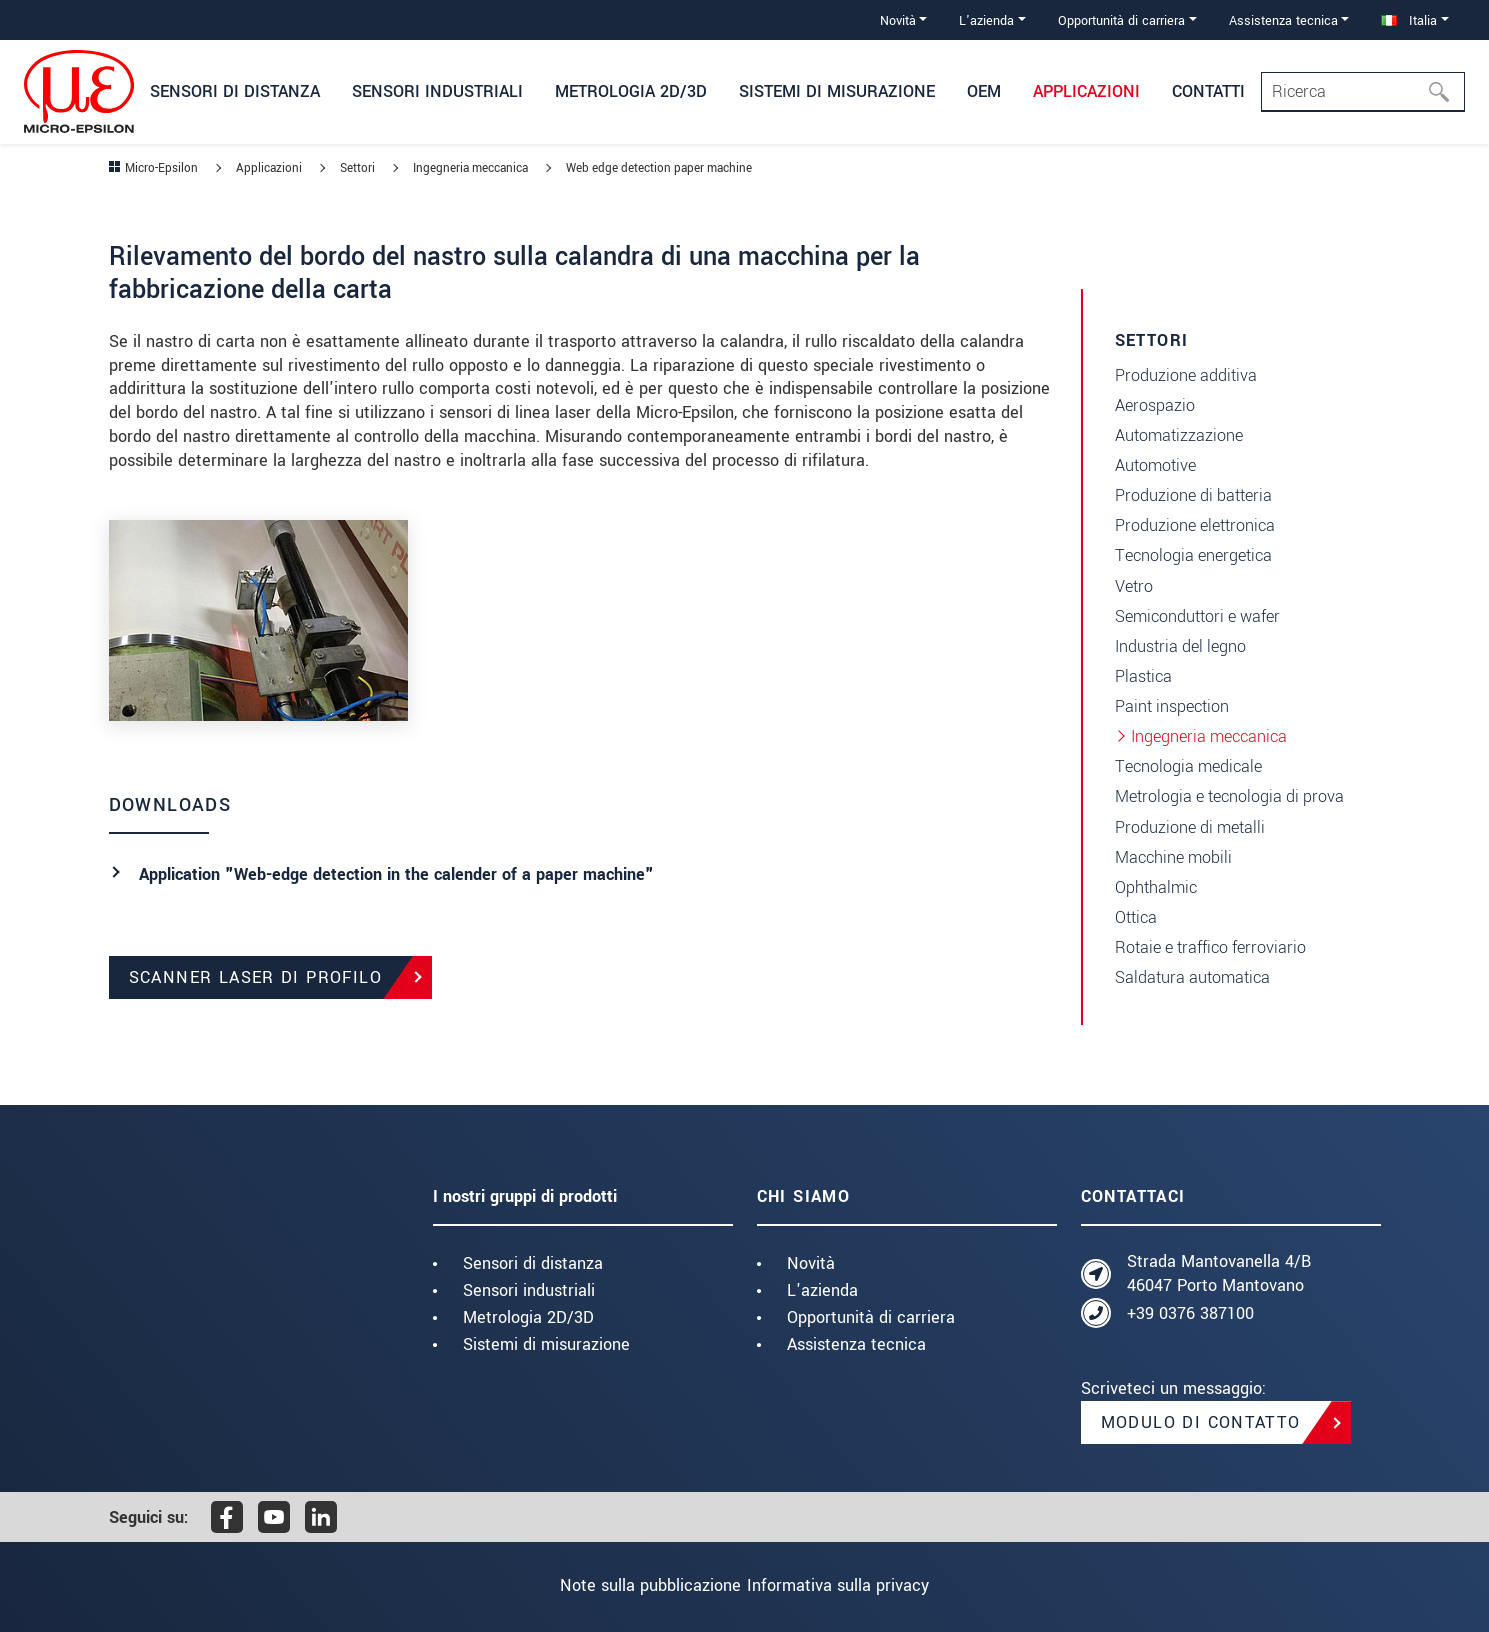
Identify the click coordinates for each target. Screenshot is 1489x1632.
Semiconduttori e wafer (1197, 616)
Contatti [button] (1208, 91)
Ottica (1136, 917)
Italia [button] (1409, 20)
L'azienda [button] (986, 20)
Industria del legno (1180, 646)
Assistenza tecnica (856, 1344)
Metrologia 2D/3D (528, 1317)
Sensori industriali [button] (437, 91)
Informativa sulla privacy (854, 1585)
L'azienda (822, 1290)
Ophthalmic (1156, 887)
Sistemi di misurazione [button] (837, 91)
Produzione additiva (1186, 375)
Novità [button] (898, 20)
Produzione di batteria (1193, 495)
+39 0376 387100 (1190, 1313)
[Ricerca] (1445, 92)
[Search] (1363, 92)
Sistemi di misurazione (546, 1344)
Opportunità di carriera (871, 1317)
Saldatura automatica (1192, 977)
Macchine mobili (1173, 857)
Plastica (1143, 676)
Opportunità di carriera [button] (1121, 20)
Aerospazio (1155, 405)
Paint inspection (1172, 706)
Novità (811, 1263)
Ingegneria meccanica (1209, 736)
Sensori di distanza (533, 1263)
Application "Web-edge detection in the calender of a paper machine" (396, 874)
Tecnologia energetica (1193, 555)
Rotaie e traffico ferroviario (1210, 947)
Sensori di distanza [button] (235, 91)
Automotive (1155, 465)
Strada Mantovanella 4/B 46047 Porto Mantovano (1219, 1273)
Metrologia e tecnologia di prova (1229, 796)
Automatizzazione (1179, 435)
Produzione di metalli (1190, 827)
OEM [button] (984, 91)
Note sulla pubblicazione (634, 1585)
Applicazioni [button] (1086, 91)
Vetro (1134, 586)
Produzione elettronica (1195, 525)
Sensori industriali (529, 1290)
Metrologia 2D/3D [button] (631, 91)
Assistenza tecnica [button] (1283, 20)
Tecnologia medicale (1188, 766)
